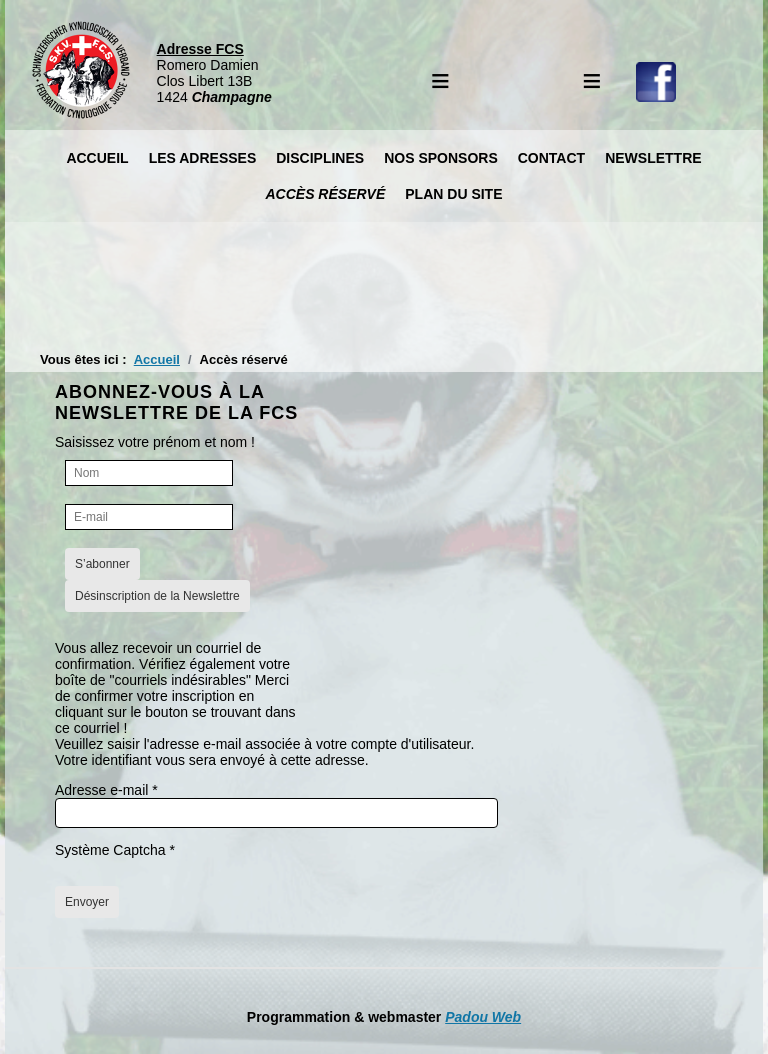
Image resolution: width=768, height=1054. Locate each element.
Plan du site (453, 194)
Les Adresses (203, 158)
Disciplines (320, 158)
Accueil (97, 158)
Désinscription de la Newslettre (157, 596)
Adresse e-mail (106, 790)
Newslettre (653, 158)
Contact (551, 158)
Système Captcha (115, 850)
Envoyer (87, 902)
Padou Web (483, 1017)
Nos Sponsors (441, 158)
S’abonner (102, 564)
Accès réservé (325, 194)
